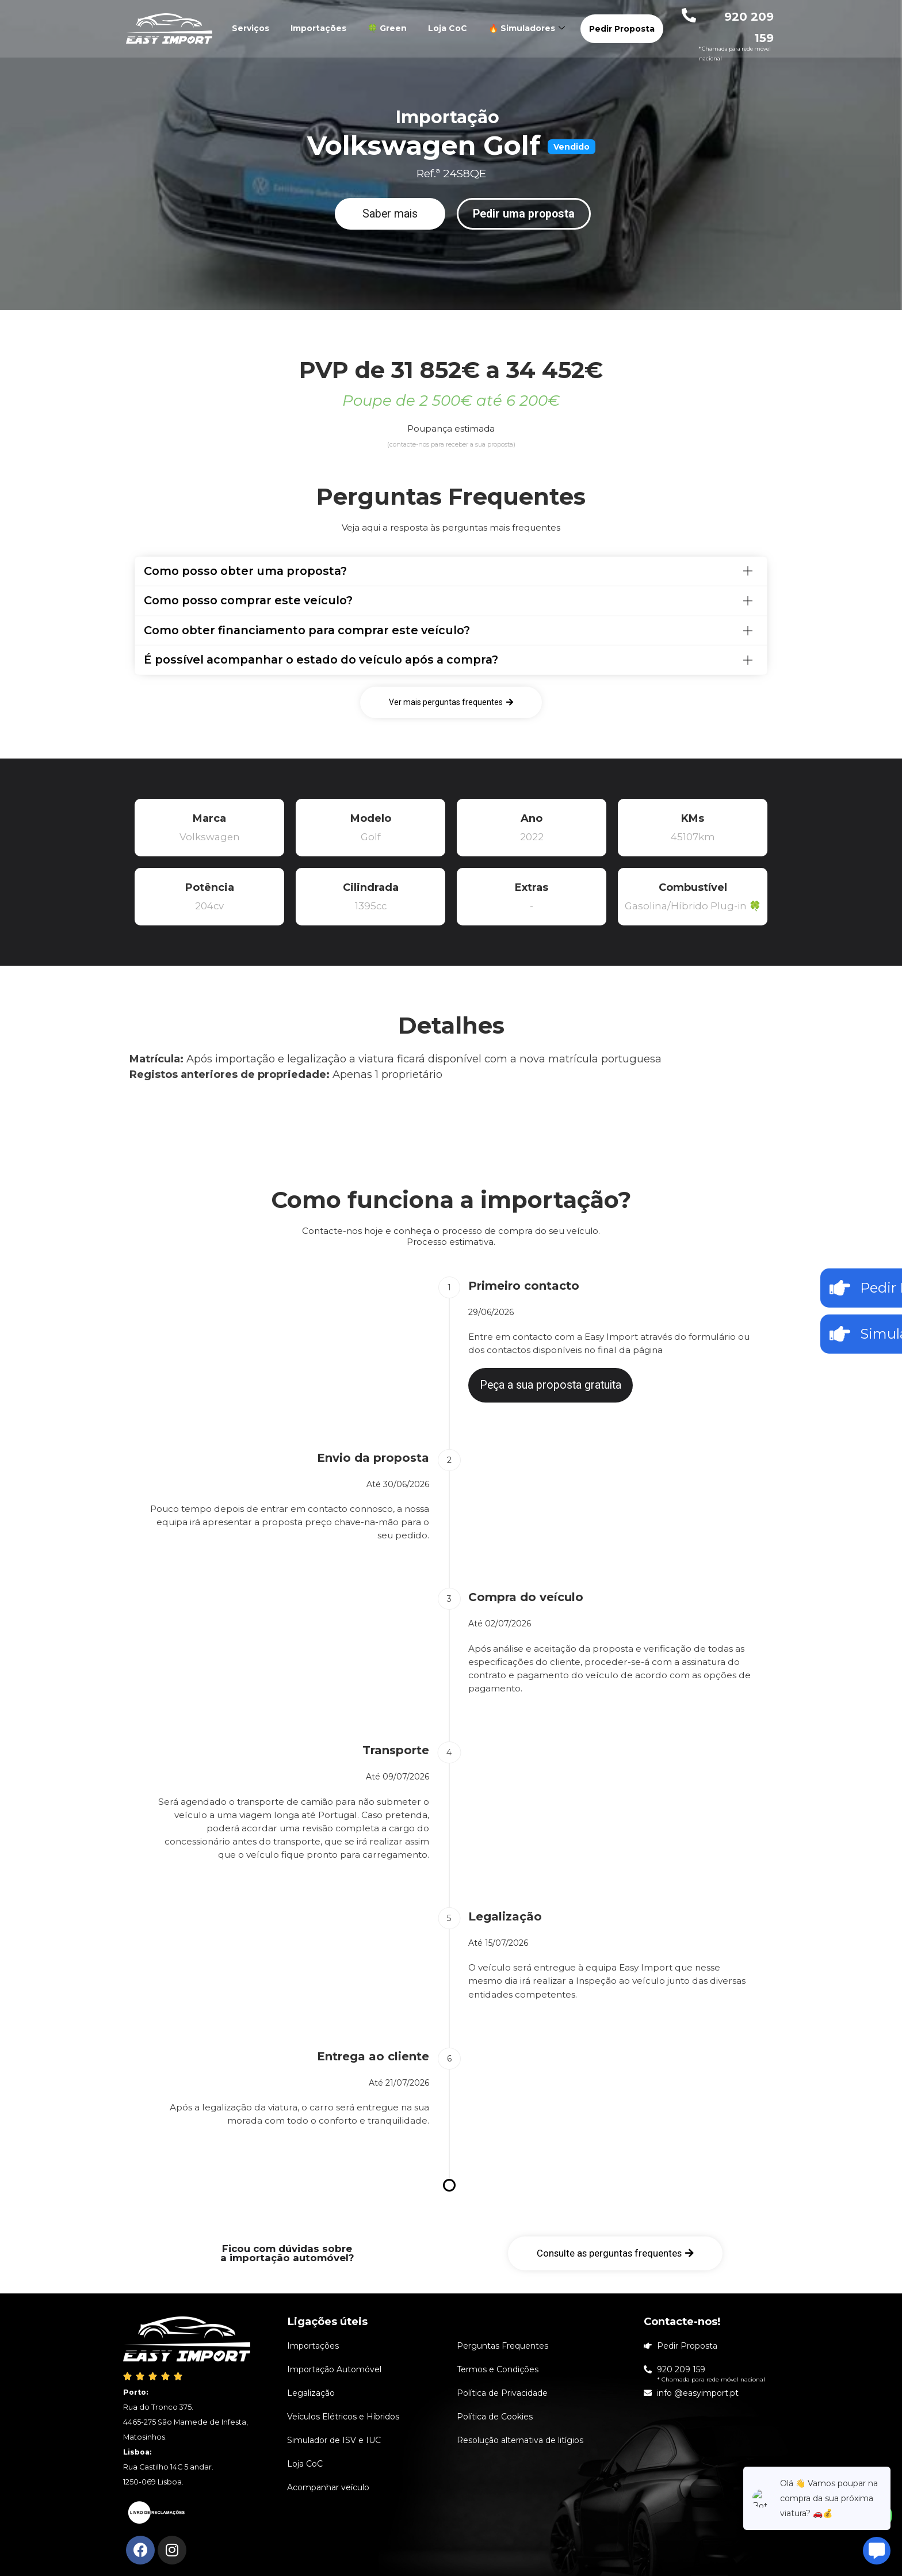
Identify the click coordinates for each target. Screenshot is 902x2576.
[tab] (451, 571)
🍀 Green (387, 28)
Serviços (250, 28)
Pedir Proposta (622, 29)
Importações (318, 28)
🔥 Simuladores (528, 28)
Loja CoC (447, 28)
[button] (390, 214)
